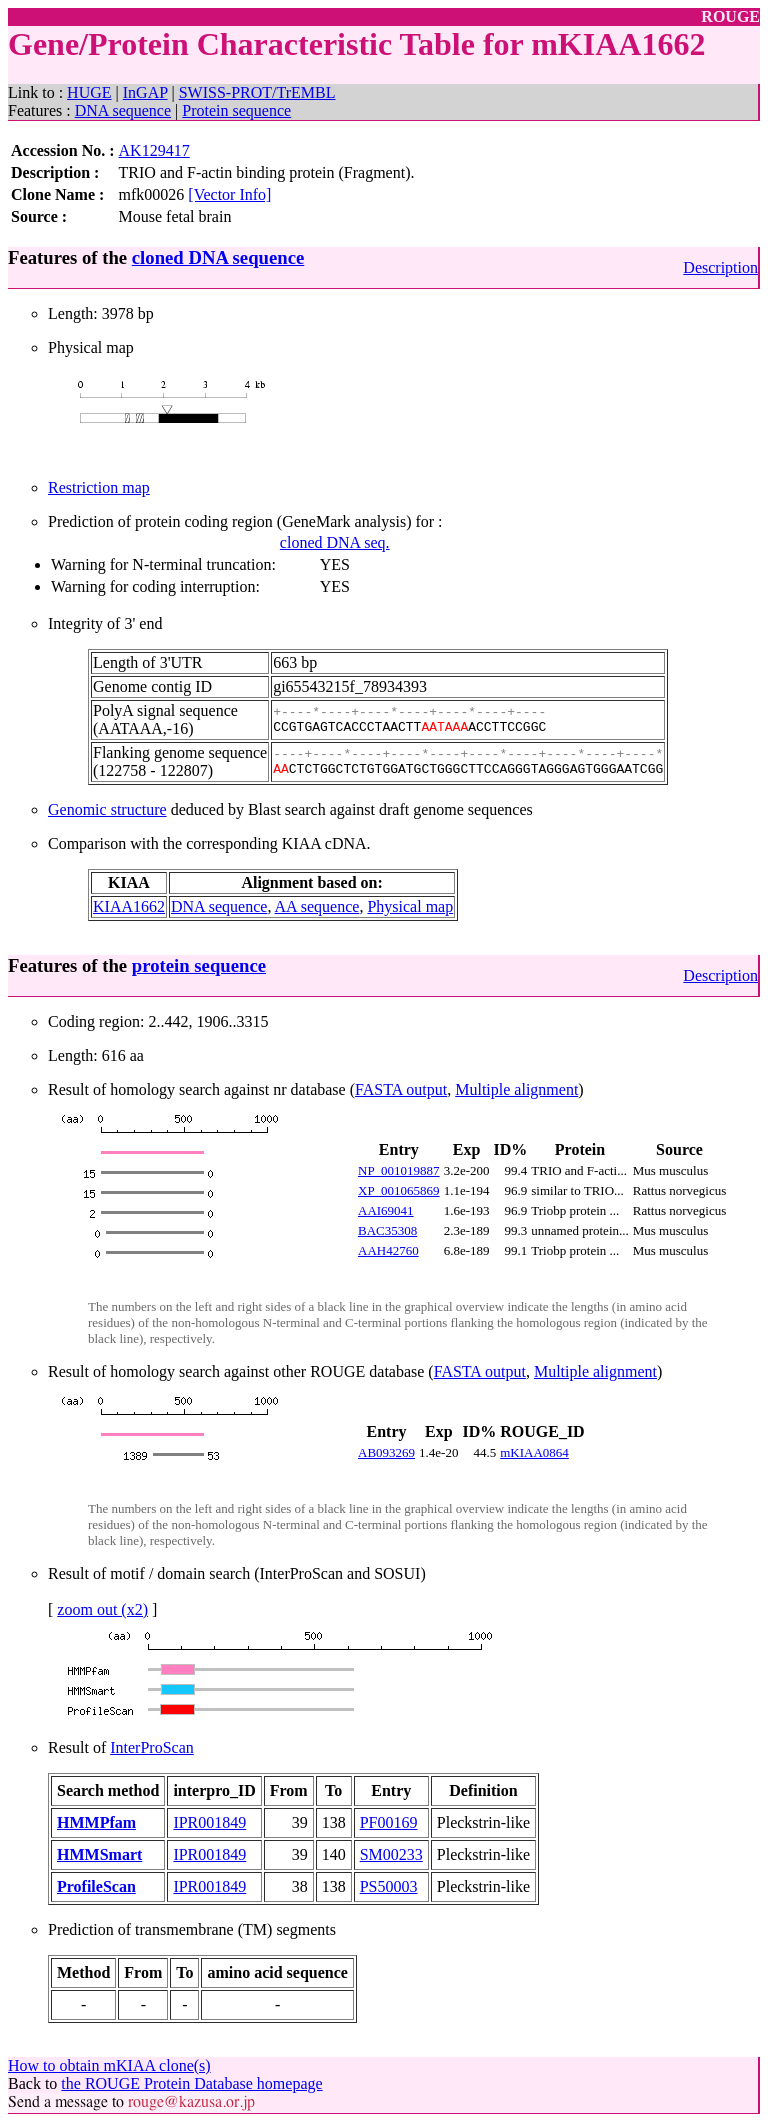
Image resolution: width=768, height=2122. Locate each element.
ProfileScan (96, 1886)
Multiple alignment (516, 1089)
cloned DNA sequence (218, 257)
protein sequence (199, 965)
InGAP (145, 92)
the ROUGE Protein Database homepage (191, 2083)
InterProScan (152, 1747)
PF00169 (389, 1822)
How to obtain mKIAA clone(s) (109, 2065)
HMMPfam (96, 1822)
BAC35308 (387, 1230)
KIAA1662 (129, 906)
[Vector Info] (229, 194)
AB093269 (386, 1452)
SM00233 (391, 1854)
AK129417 (154, 150)
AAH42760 (388, 1250)
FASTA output (401, 1089)
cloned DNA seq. (335, 542)
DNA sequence (123, 110)
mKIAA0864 (534, 1452)
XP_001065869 (399, 1190)
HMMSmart (99, 1854)
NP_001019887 (399, 1170)
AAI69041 (386, 1210)
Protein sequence (236, 110)
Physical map (410, 906)
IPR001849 (209, 1822)
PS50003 (389, 1886)
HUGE (89, 92)
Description (720, 267)
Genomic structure (107, 809)
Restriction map (99, 487)
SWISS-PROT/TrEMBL (257, 92)
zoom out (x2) (102, 1609)
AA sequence (317, 906)
